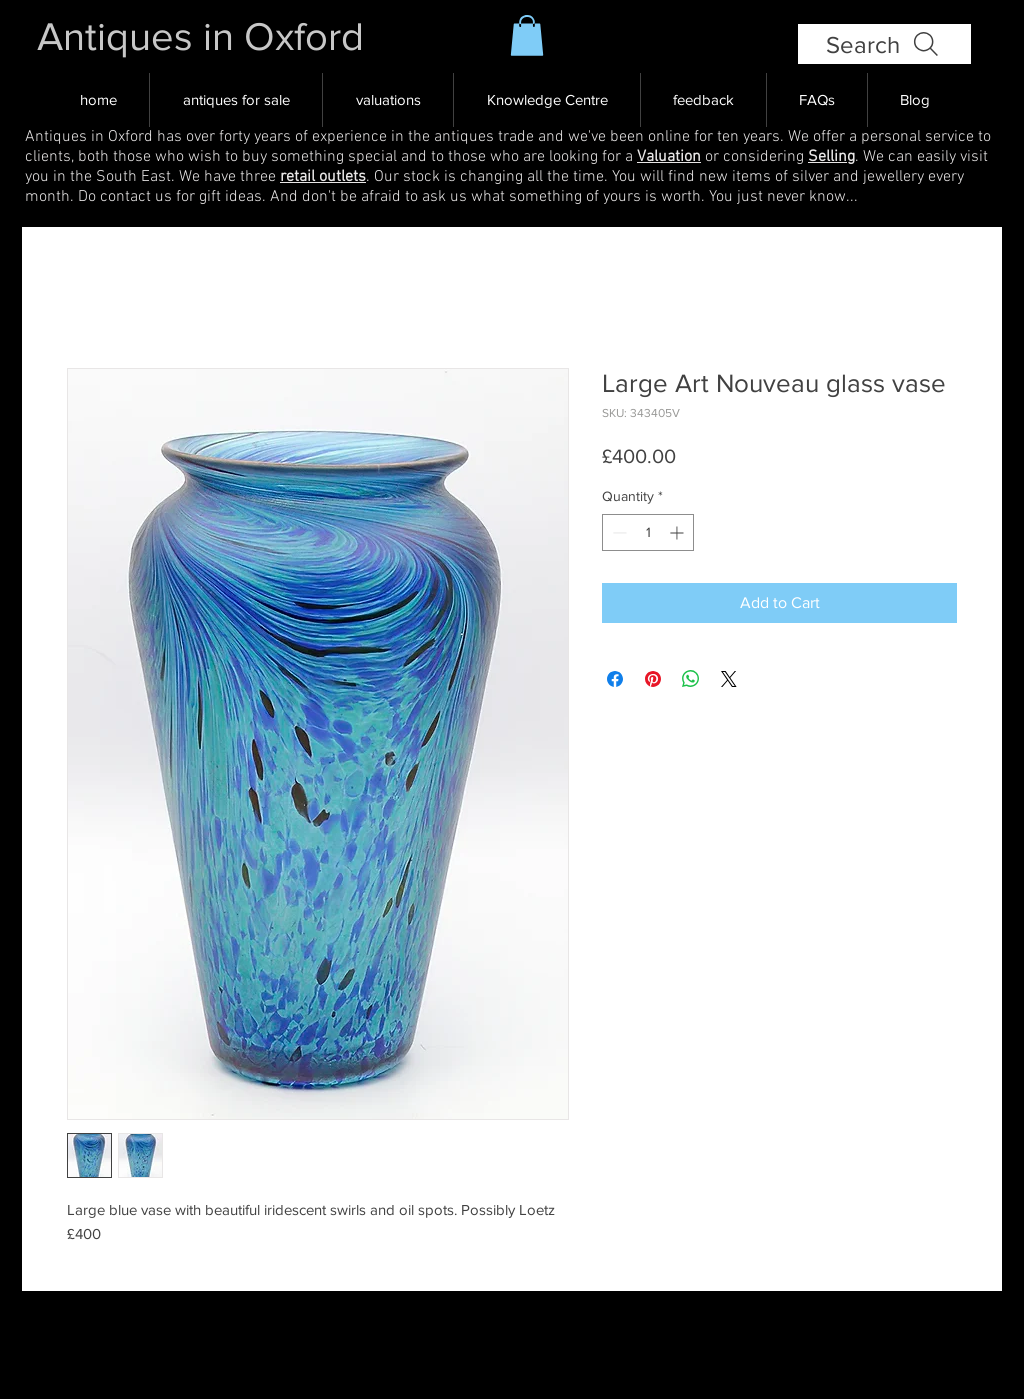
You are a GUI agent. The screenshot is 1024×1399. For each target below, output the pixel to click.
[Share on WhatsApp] (691, 679)
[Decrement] (617, 532)
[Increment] (678, 532)
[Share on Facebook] (615, 679)
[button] (527, 35)
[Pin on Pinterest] (653, 679)
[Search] (884, 44)
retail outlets (323, 177)
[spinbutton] (648, 532)
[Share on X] (729, 679)
